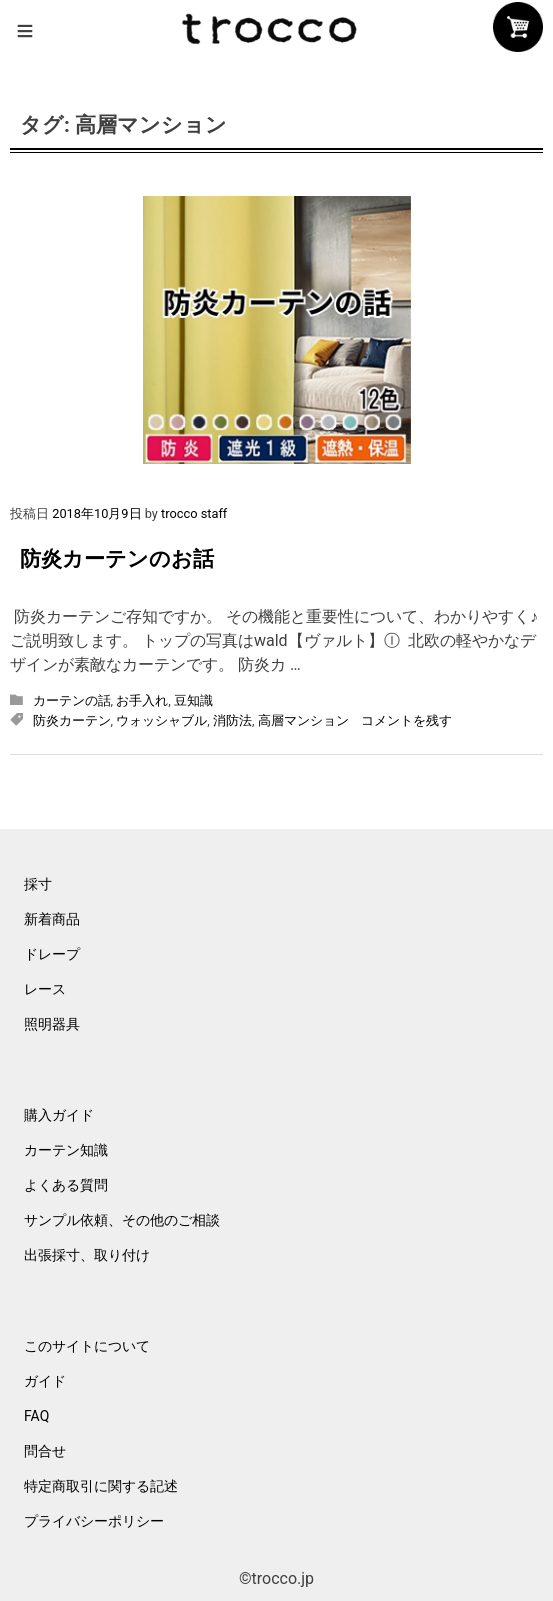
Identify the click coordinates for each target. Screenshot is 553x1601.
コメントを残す (406, 720)
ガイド (45, 1381)
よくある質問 (66, 1185)
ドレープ (52, 954)
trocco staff (194, 513)
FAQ (36, 1416)
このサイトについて (87, 1346)
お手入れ (142, 700)
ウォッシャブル (161, 720)
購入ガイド (59, 1115)
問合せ (45, 1451)
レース (45, 989)
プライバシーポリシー (94, 1521)
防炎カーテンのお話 (117, 559)
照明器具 (52, 1024)
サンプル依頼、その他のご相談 (122, 1220)
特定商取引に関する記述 (101, 1486)
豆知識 (193, 700)
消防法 (232, 720)
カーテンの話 (72, 700)
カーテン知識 (66, 1150)
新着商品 (52, 919)
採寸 (38, 884)
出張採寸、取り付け (87, 1255)
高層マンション (303, 720)
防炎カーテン (72, 720)
